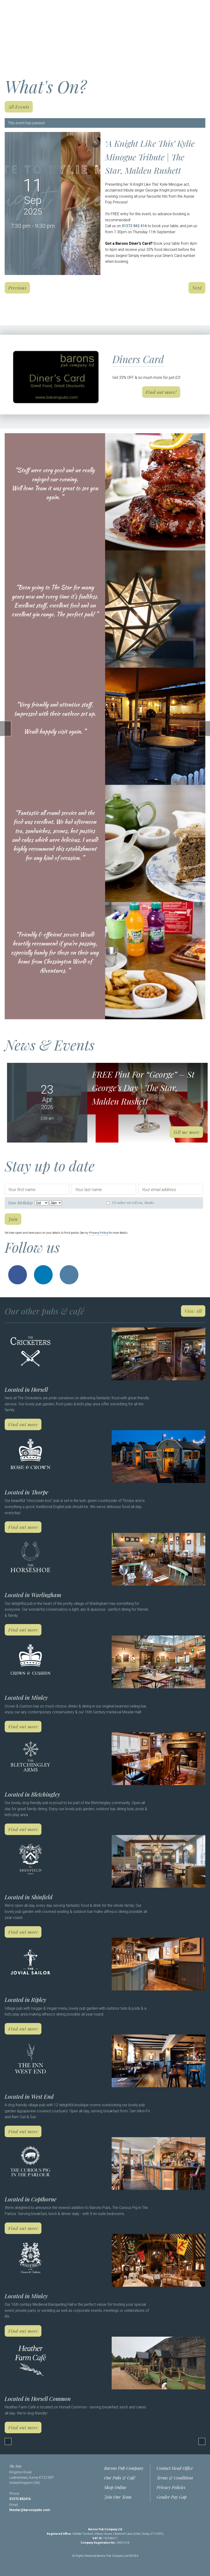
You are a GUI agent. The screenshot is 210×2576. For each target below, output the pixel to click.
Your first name (21, 1189)
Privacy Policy (98, 1232)
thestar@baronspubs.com (29, 2510)
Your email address (159, 1189)
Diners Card (138, 359)
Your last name (88, 1189)
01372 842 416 (134, 226)
